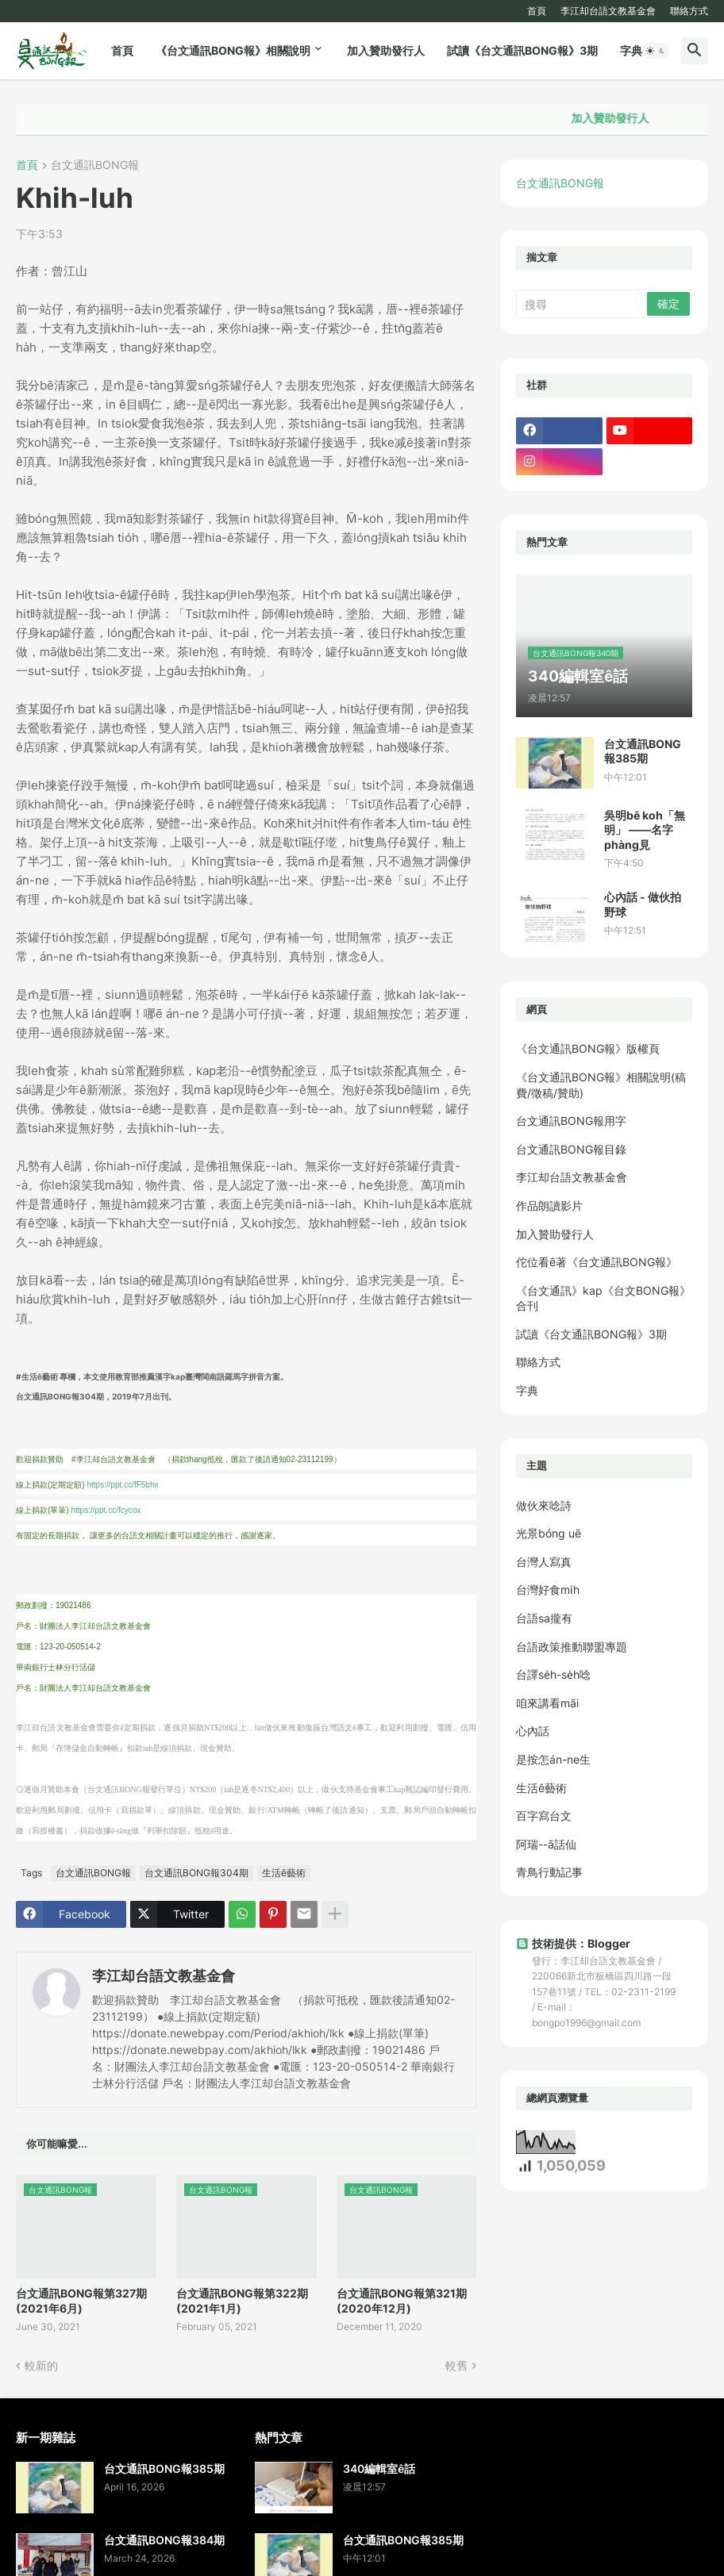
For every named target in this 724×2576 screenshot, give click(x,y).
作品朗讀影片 (549, 1205)
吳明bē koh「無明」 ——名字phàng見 (644, 829)
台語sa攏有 (544, 1618)
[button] (655, 51)
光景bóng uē (548, 1533)
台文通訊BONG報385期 (642, 751)
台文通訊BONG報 (95, 165)
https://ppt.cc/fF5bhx (122, 1484)
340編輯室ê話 (379, 2468)
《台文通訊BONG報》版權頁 (588, 1048)
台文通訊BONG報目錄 (571, 1149)
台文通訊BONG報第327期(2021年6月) (81, 2300)
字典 (631, 50)
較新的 (41, 2365)
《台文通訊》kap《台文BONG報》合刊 (603, 1298)
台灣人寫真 (544, 1561)
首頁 (536, 11)
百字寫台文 (544, 1815)
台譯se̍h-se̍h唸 (553, 1674)
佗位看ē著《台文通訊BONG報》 (596, 1262)
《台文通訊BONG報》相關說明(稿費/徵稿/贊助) (601, 1085)
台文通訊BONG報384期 (164, 2540)
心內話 (532, 1730)
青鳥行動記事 (549, 1872)
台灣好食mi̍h (548, 1589)
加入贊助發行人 (386, 50)
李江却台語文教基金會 (608, 11)
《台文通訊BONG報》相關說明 (233, 50)
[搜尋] (582, 304)
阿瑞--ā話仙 (546, 1844)
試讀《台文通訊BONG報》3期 (522, 50)
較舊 (456, 2365)
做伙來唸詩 (544, 1505)
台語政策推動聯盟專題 (571, 1646)
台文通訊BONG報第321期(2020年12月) (402, 2300)
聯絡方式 (689, 11)
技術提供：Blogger (573, 1943)
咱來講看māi (547, 1703)
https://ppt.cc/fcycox (106, 1510)
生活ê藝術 (284, 1873)
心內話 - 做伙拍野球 (642, 904)
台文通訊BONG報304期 (196, 1873)
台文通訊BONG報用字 (571, 1120)
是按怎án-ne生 (553, 1759)
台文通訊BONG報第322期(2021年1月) (242, 2300)
